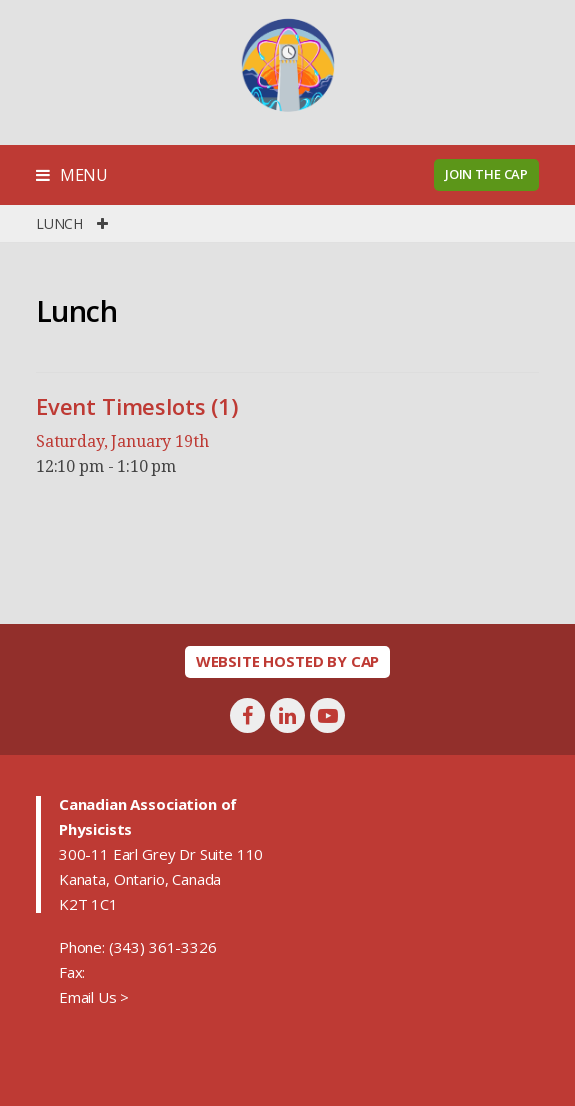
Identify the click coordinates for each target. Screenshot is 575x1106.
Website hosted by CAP (288, 661)
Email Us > (94, 997)
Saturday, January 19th (122, 441)
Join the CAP (486, 174)
